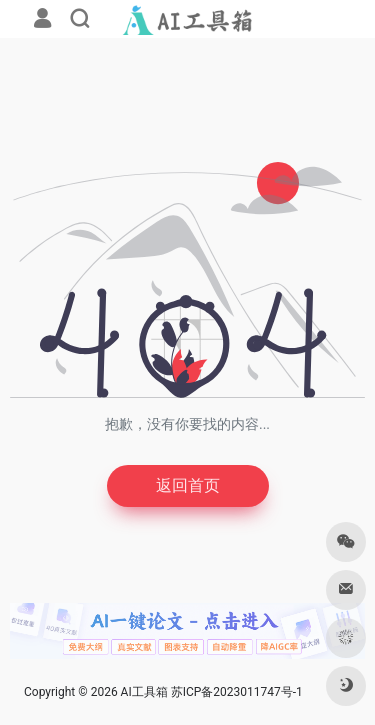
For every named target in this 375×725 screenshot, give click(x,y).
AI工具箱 (144, 692)
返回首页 (188, 485)
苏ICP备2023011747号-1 (237, 692)
